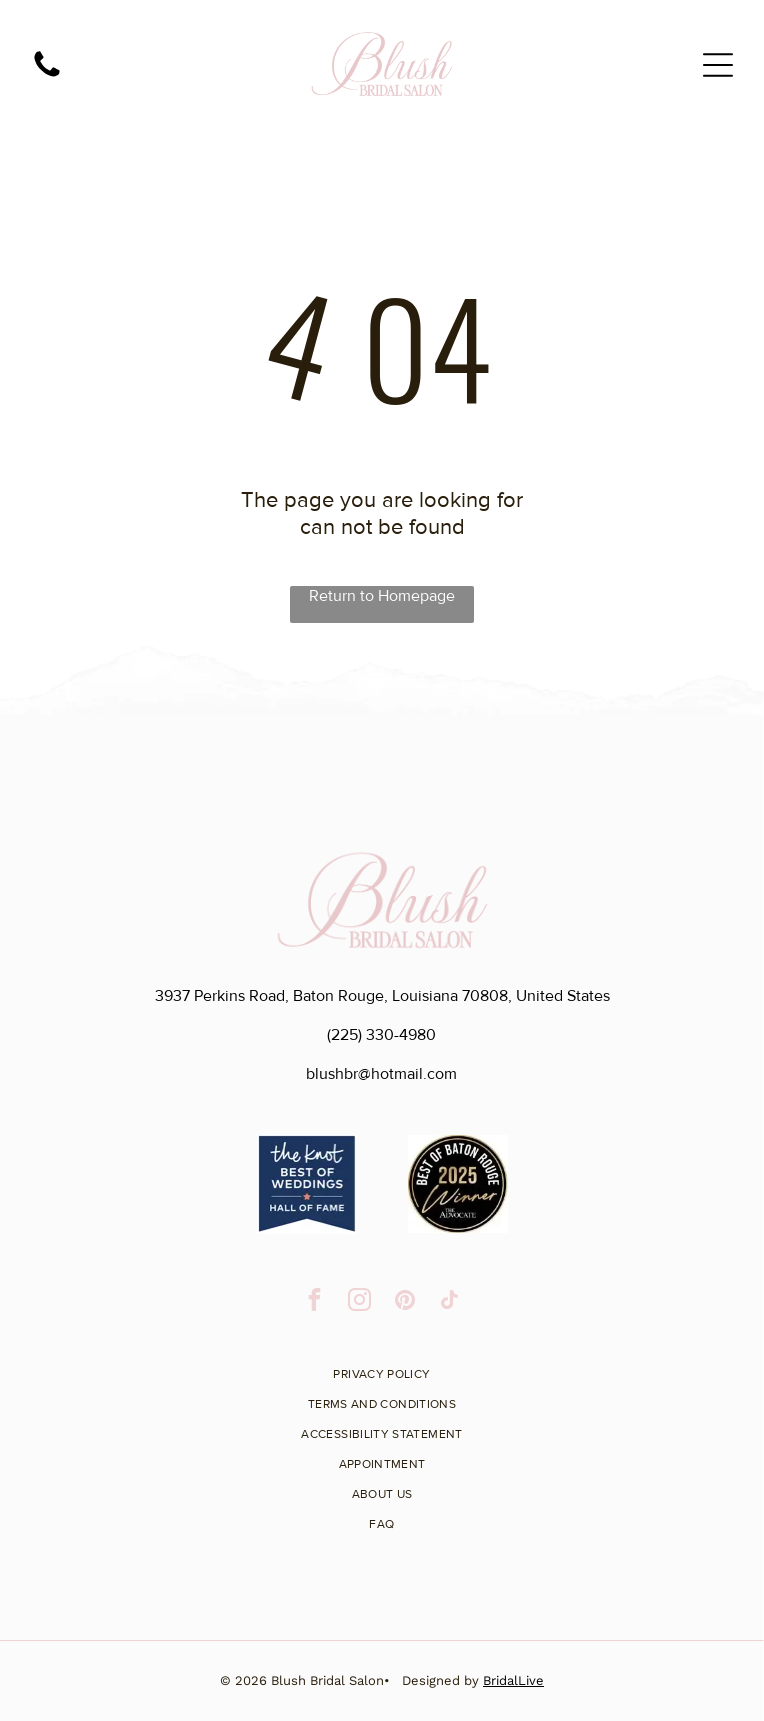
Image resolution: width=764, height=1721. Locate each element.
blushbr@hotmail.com (381, 1074)
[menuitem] (382, 1367)
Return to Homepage (382, 596)
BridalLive (513, 1680)
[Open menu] (718, 65)
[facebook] (314, 1302)
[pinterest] (404, 1302)
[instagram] (359, 1302)
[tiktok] (449, 1302)
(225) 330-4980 (381, 1035)
